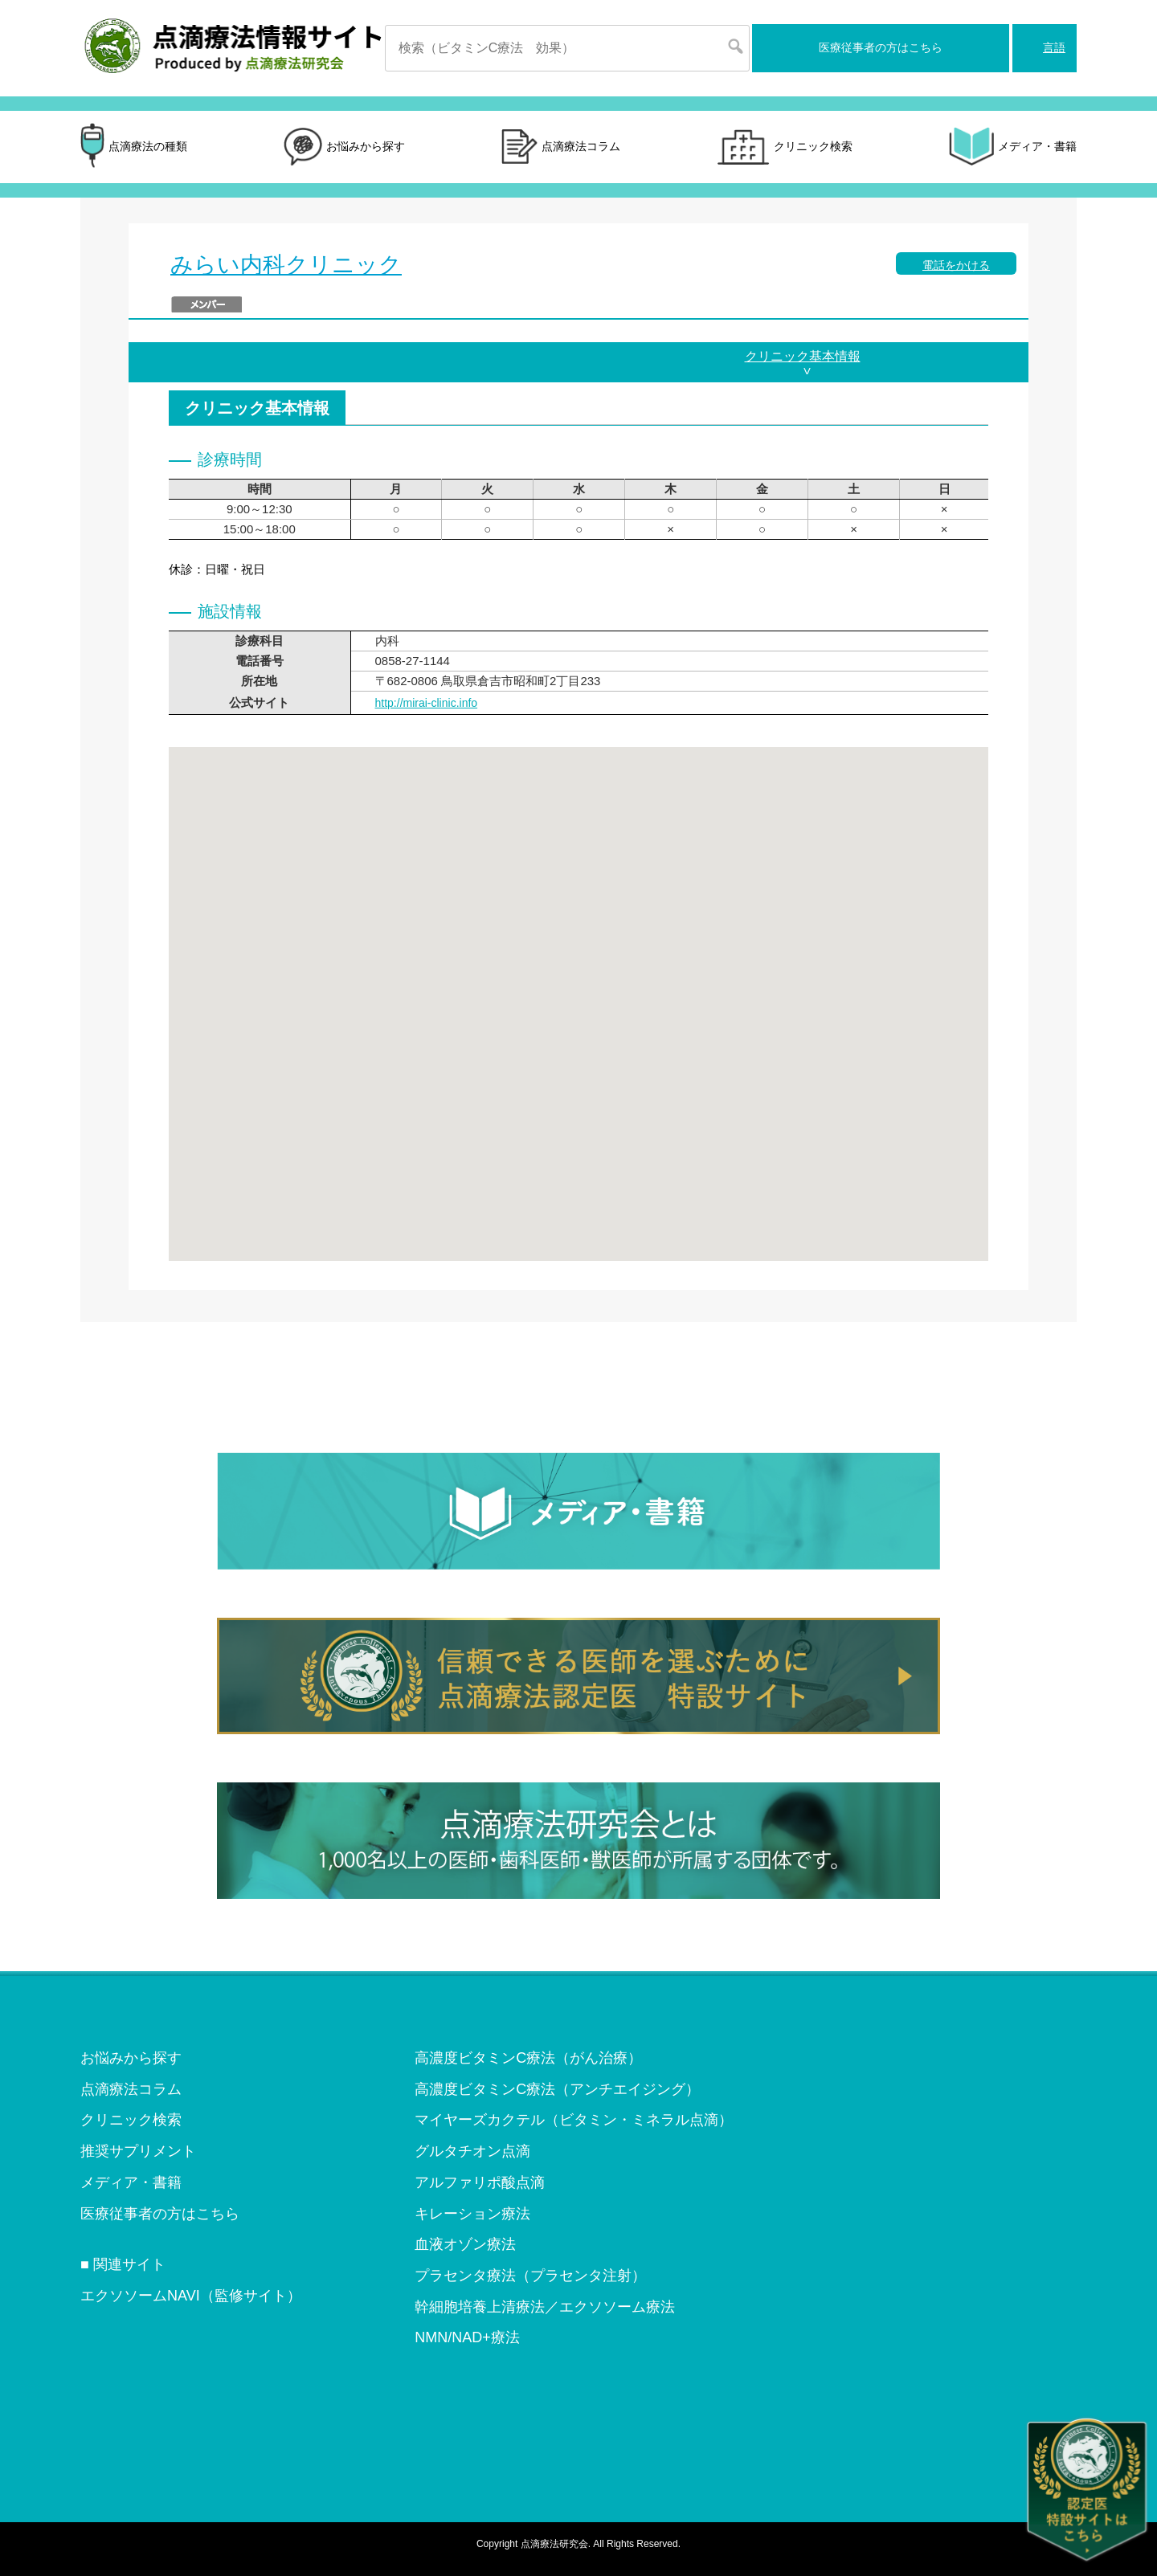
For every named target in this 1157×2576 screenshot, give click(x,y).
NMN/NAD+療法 (467, 2337)
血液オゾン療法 (465, 2244)
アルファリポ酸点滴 (480, 2182)
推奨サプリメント (138, 2151)
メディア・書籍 (1013, 147)
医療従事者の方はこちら (880, 47)
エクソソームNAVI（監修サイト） (190, 2296)
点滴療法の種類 (133, 147)
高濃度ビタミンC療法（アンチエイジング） (557, 2089)
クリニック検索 (784, 147)
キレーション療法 (472, 2214)
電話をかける (956, 265)
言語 (1054, 47)
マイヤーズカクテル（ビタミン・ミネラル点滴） (574, 2120)
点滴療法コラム (560, 147)
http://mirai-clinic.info (426, 702)
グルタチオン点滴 (472, 2151)
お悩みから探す (344, 147)
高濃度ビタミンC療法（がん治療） (528, 2058)
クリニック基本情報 (803, 356)
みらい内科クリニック (286, 264)
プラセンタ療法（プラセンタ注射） (530, 2276)
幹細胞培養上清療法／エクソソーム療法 (545, 2307)
